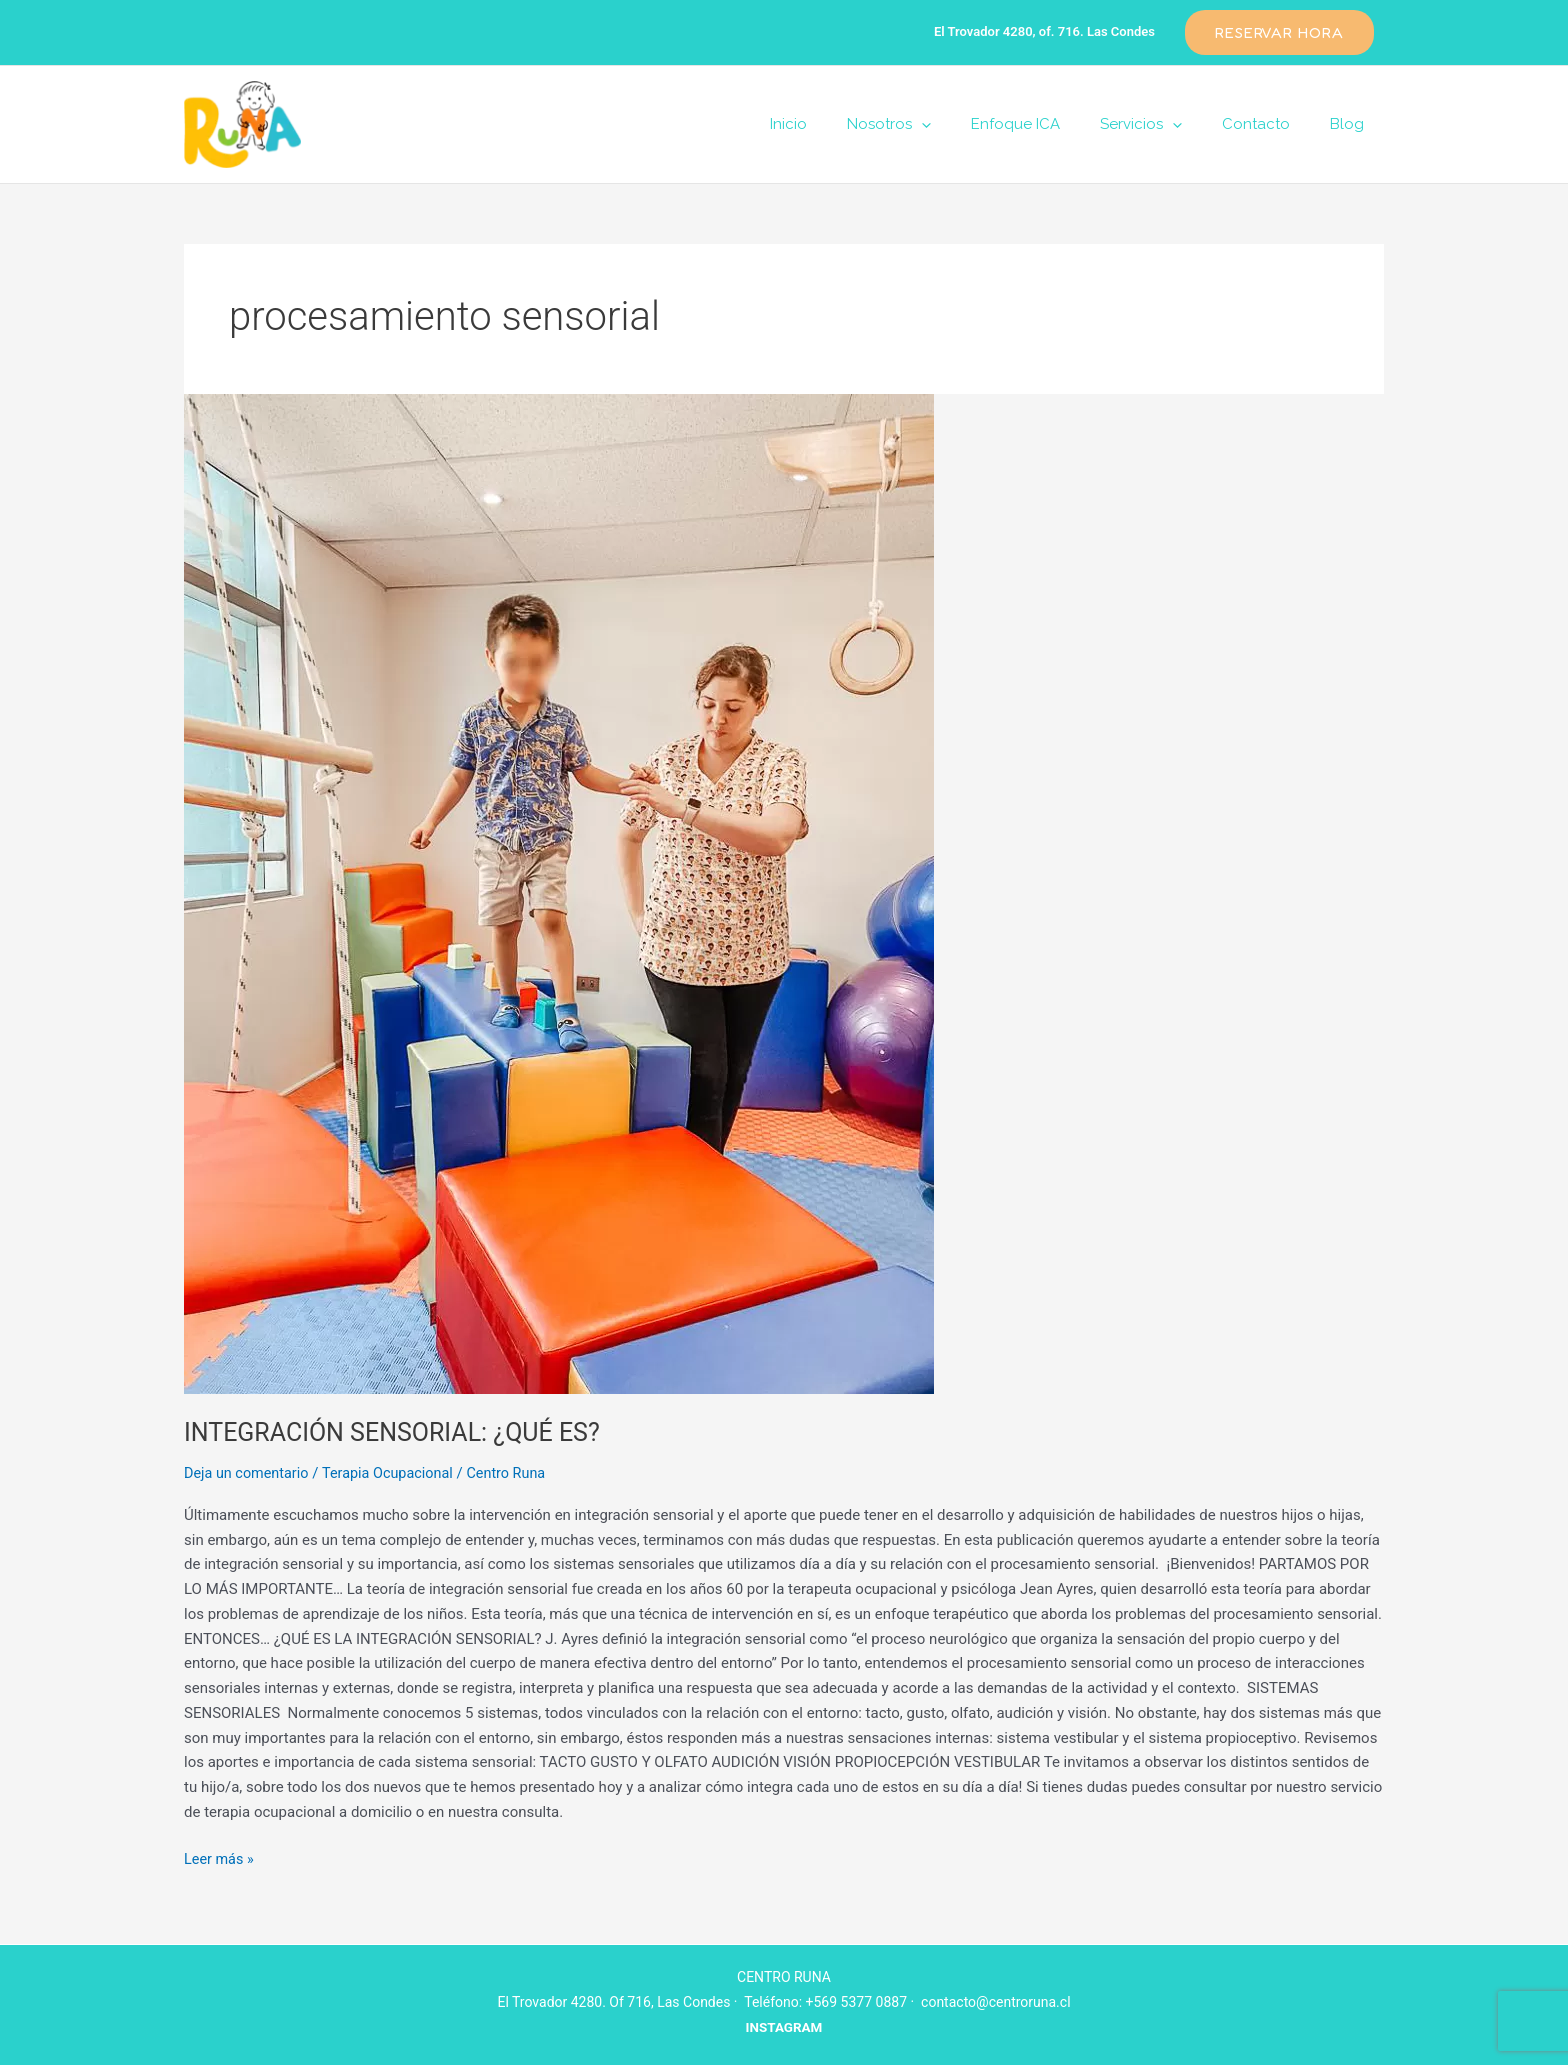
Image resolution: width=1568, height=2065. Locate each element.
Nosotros (934, 124)
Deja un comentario (249, 1473)
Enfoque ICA (1050, 124)
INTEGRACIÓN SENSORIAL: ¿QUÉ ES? (400, 1432)
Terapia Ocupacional (395, 1473)
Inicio (843, 124)
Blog (1352, 124)
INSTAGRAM (784, 2027)
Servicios (1166, 124)
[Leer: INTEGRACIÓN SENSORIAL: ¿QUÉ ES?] (784, 894)
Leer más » (220, 1857)
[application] (966, 124)
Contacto (1271, 124)
